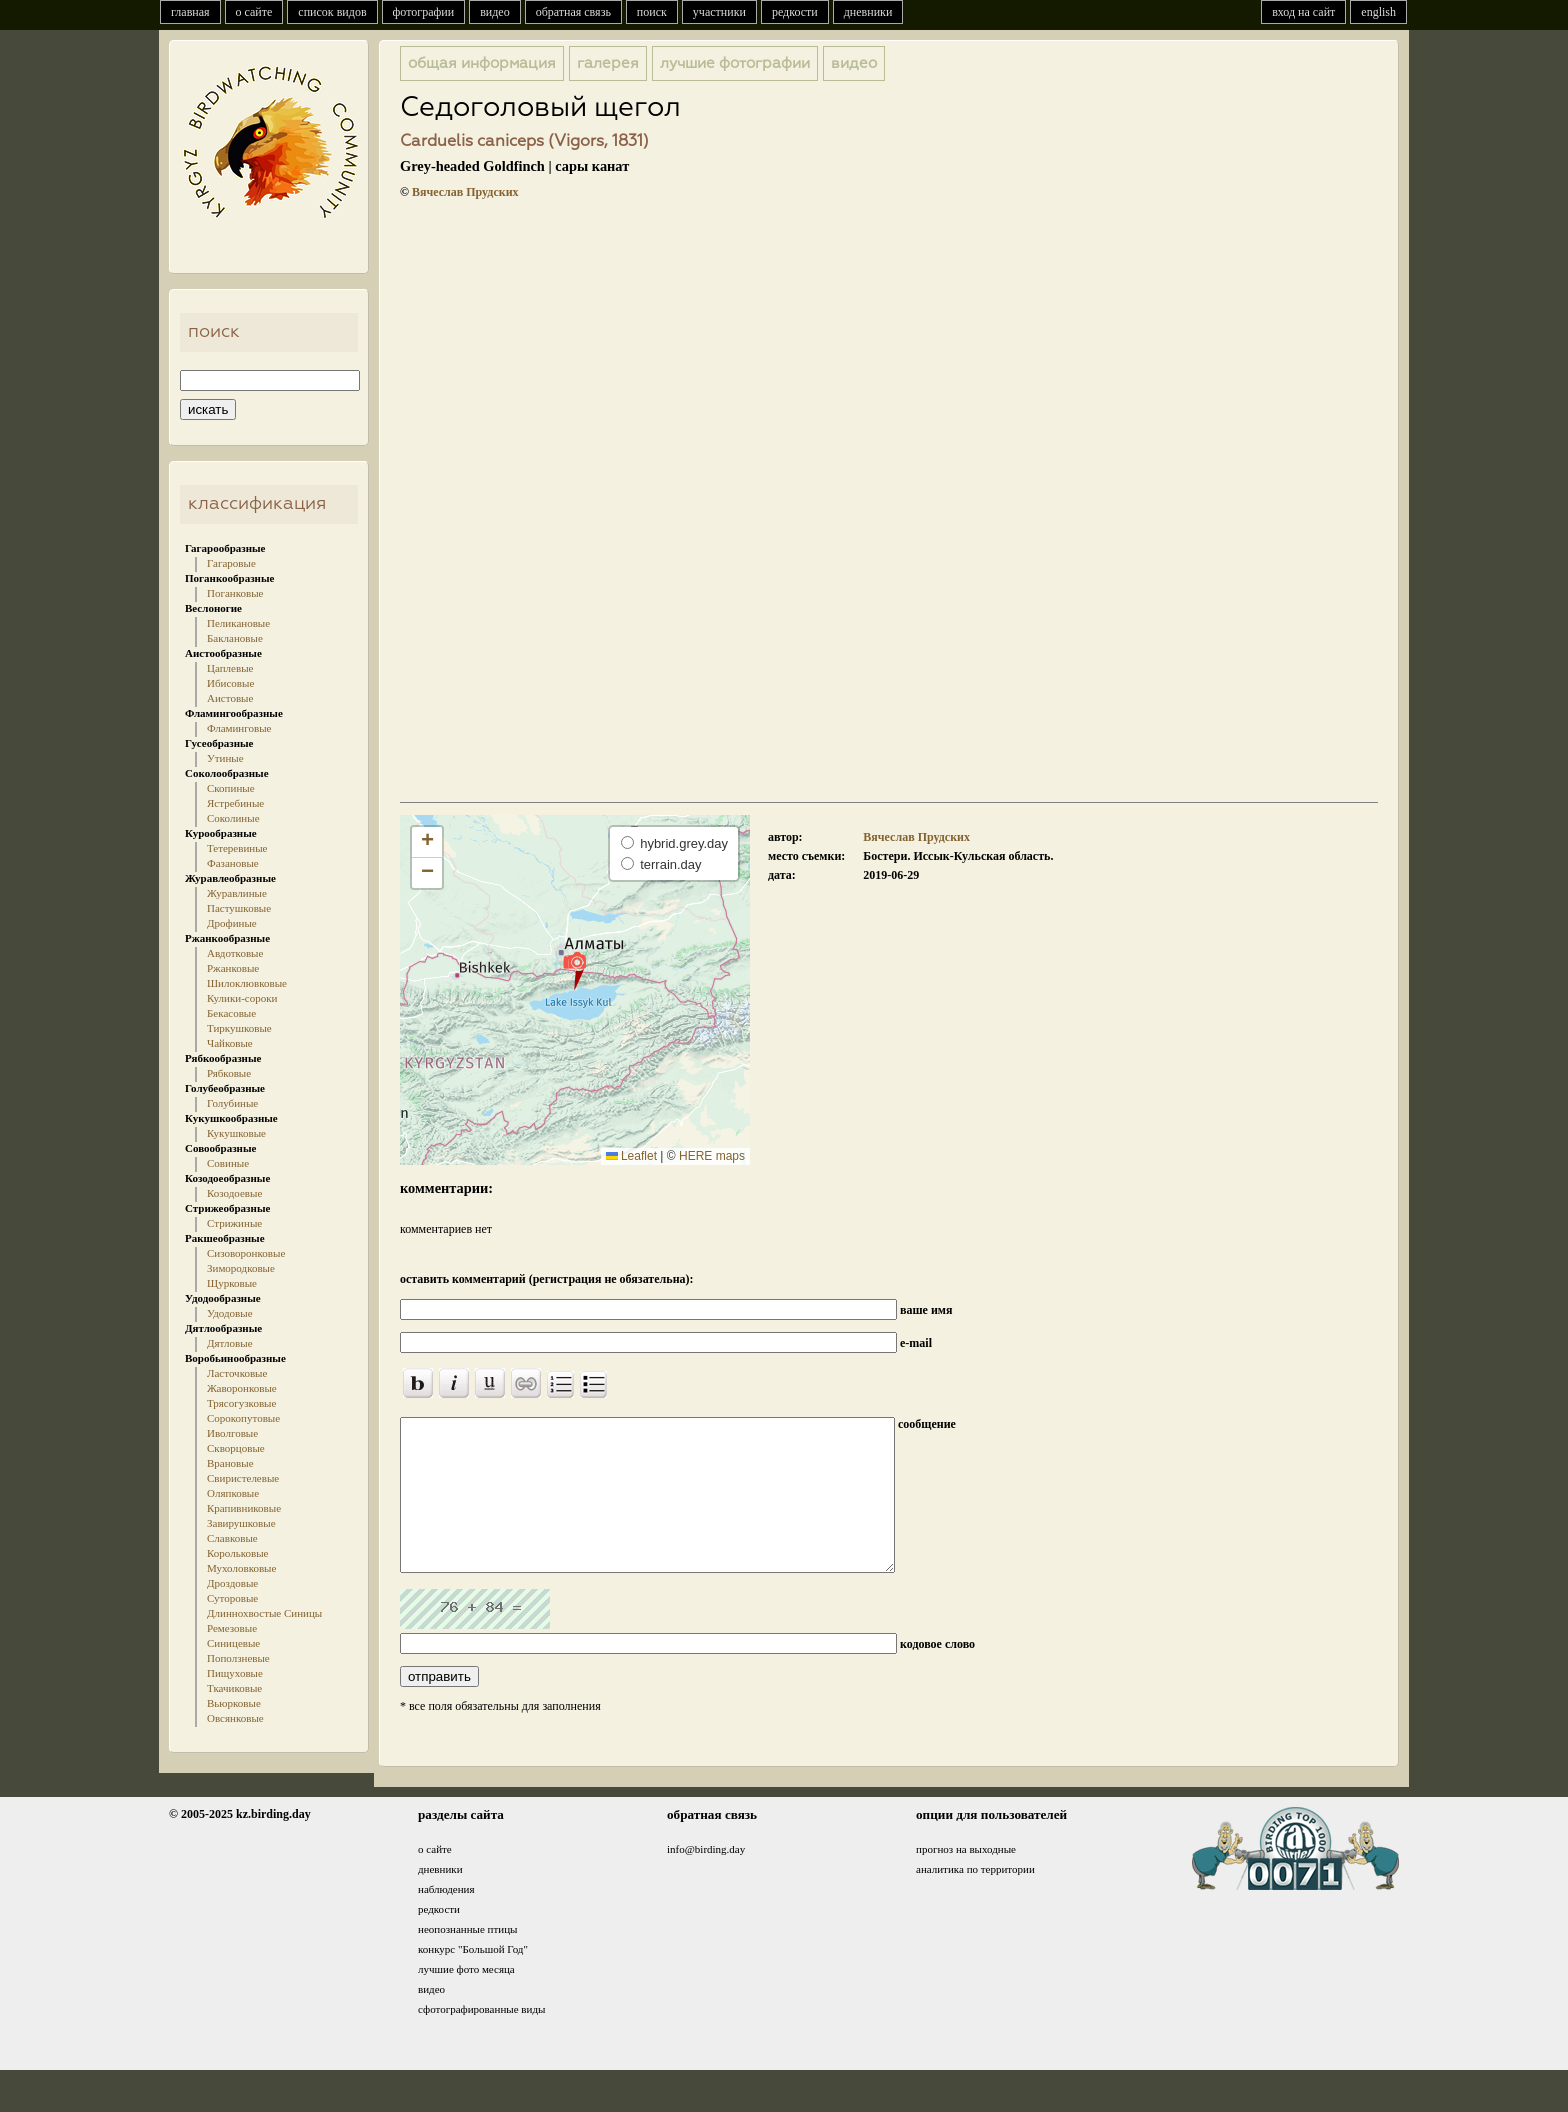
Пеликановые (238, 623)
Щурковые (232, 1283)
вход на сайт (1303, 12)
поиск (652, 12)
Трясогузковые (241, 1403)
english (1378, 12)
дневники (868, 12)
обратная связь (573, 12)
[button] (574, 970)
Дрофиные (232, 923)
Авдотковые (235, 953)
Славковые (232, 1538)
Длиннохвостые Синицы (264, 1613)
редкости (795, 12)
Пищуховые (235, 1673)
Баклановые (235, 638)
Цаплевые (230, 668)
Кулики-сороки (242, 998)
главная (190, 12)
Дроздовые (232, 1583)
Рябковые (229, 1073)
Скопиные (231, 788)
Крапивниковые (244, 1508)
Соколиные (233, 818)
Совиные (228, 1163)
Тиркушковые (239, 1028)
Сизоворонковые (246, 1253)
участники (719, 12)
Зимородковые (241, 1268)
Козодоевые (234, 1193)
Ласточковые (237, 1373)
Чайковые (230, 1043)
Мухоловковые (241, 1568)
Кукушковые (236, 1133)
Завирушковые (241, 1523)
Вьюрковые (234, 1703)
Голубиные (232, 1103)
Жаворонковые (242, 1388)
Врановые (230, 1463)
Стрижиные (234, 1223)
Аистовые (230, 698)
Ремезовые (232, 1628)
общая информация (482, 63)
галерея (608, 63)
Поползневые (238, 1658)
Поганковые (235, 593)
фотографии (424, 12)
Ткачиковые (234, 1688)
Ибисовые (230, 683)
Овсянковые (235, 1718)
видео (495, 12)
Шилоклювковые (247, 983)
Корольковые (237, 1553)
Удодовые (230, 1313)
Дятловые (230, 1343)
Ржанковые (233, 968)
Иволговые (232, 1433)
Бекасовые (231, 1013)
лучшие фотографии (735, 63)
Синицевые (233, 1643)
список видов (332, 12)
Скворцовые (236, 1448)
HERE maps (712, 1156)
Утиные (225, 758)
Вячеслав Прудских (465, 192)
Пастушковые (239, 908)
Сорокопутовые (243, 1418)
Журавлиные (237, 893)
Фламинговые (239, 728)
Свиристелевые (243, 1478)
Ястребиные (235, 803)
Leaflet (631, 1156)
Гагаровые (231, 563)
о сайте (254, 12)
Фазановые (233, 863)
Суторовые (232, 1598)
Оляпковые (233, 1493)
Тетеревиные (237, 848)
